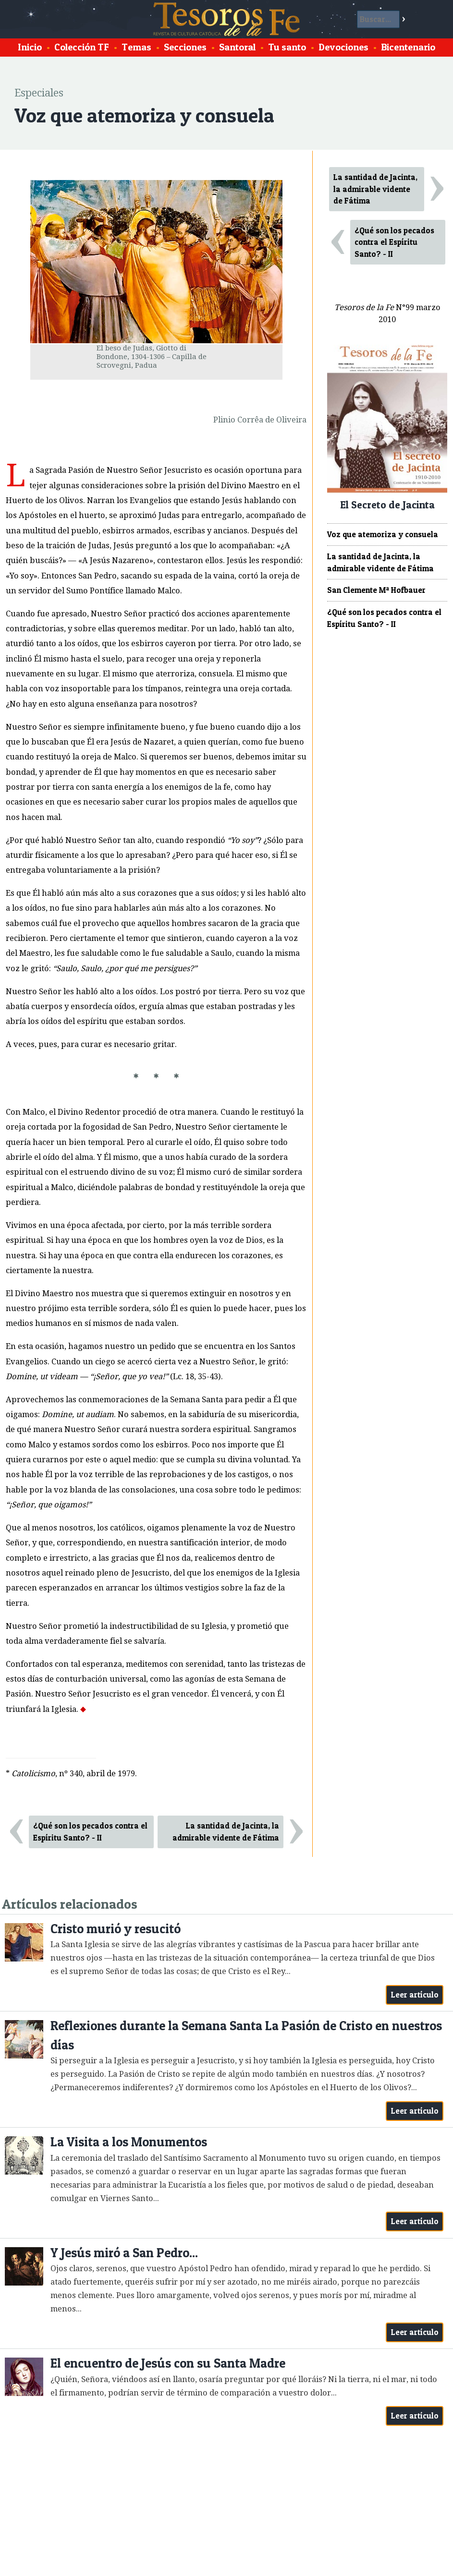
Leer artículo (415, 1994)
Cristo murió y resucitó (115, 1929)
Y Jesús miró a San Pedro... (124, 2253)
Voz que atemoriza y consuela (382, 534)
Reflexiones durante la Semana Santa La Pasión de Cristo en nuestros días (246, 2035)
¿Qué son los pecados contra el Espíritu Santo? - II (90, 1831)
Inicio (30, 47)
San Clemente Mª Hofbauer (376, 590)
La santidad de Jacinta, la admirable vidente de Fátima (225, 1831)
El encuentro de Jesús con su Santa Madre (167, 2363)
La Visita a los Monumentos (128, 2142)
